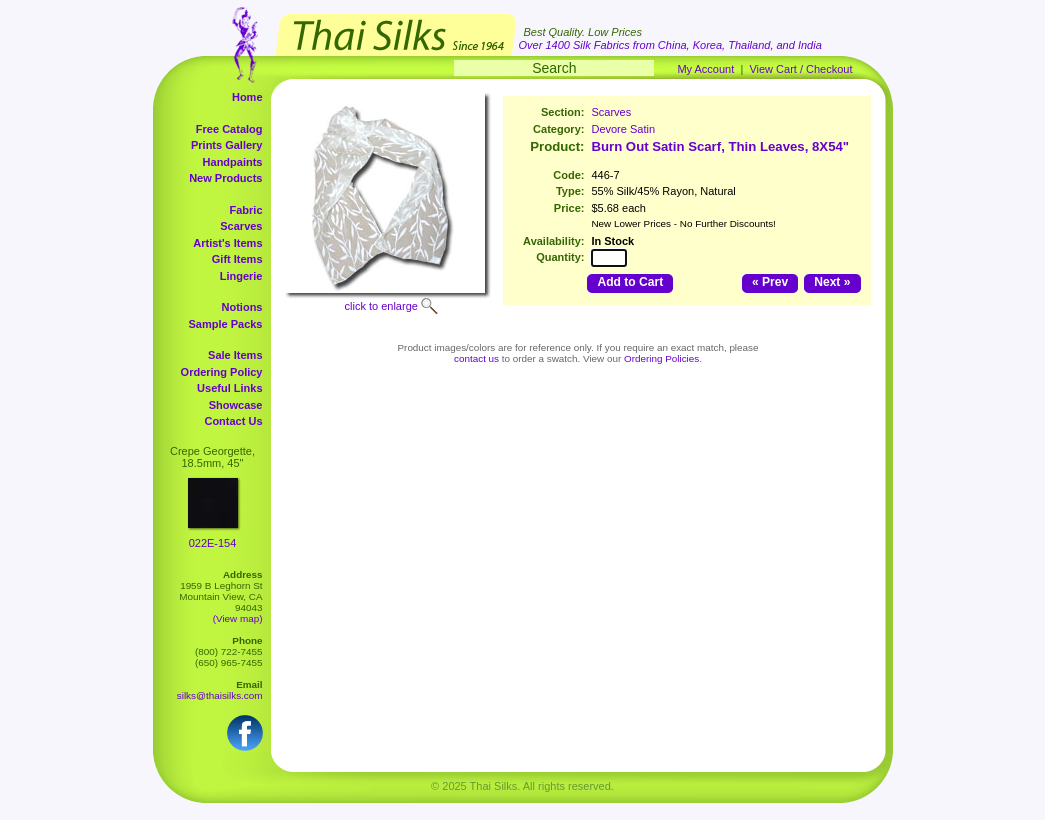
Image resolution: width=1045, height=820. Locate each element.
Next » (832, 282)
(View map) (238, 618)
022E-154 (213, 543)
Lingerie (241, 276)
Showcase (236, 405)
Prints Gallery (227, 145)
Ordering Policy (222, 372)
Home (247, 97)
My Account (705, 69)
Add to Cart (630, 282)
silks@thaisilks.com (220, 695)
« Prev (770, 282)
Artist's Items (227, 243)
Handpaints (233, 162)
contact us (476, 358)
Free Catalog (229, 129)
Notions (242, 307)
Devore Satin (623, 129)
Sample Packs (226, 324)
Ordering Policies (661, 358)
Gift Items (237, 259)
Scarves (241, 226)
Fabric (245, 210)
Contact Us (233, 421)
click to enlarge (381, 306)
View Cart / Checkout (800, 69)
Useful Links (229, 388)
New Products (225, 178)
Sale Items (235, 355)
